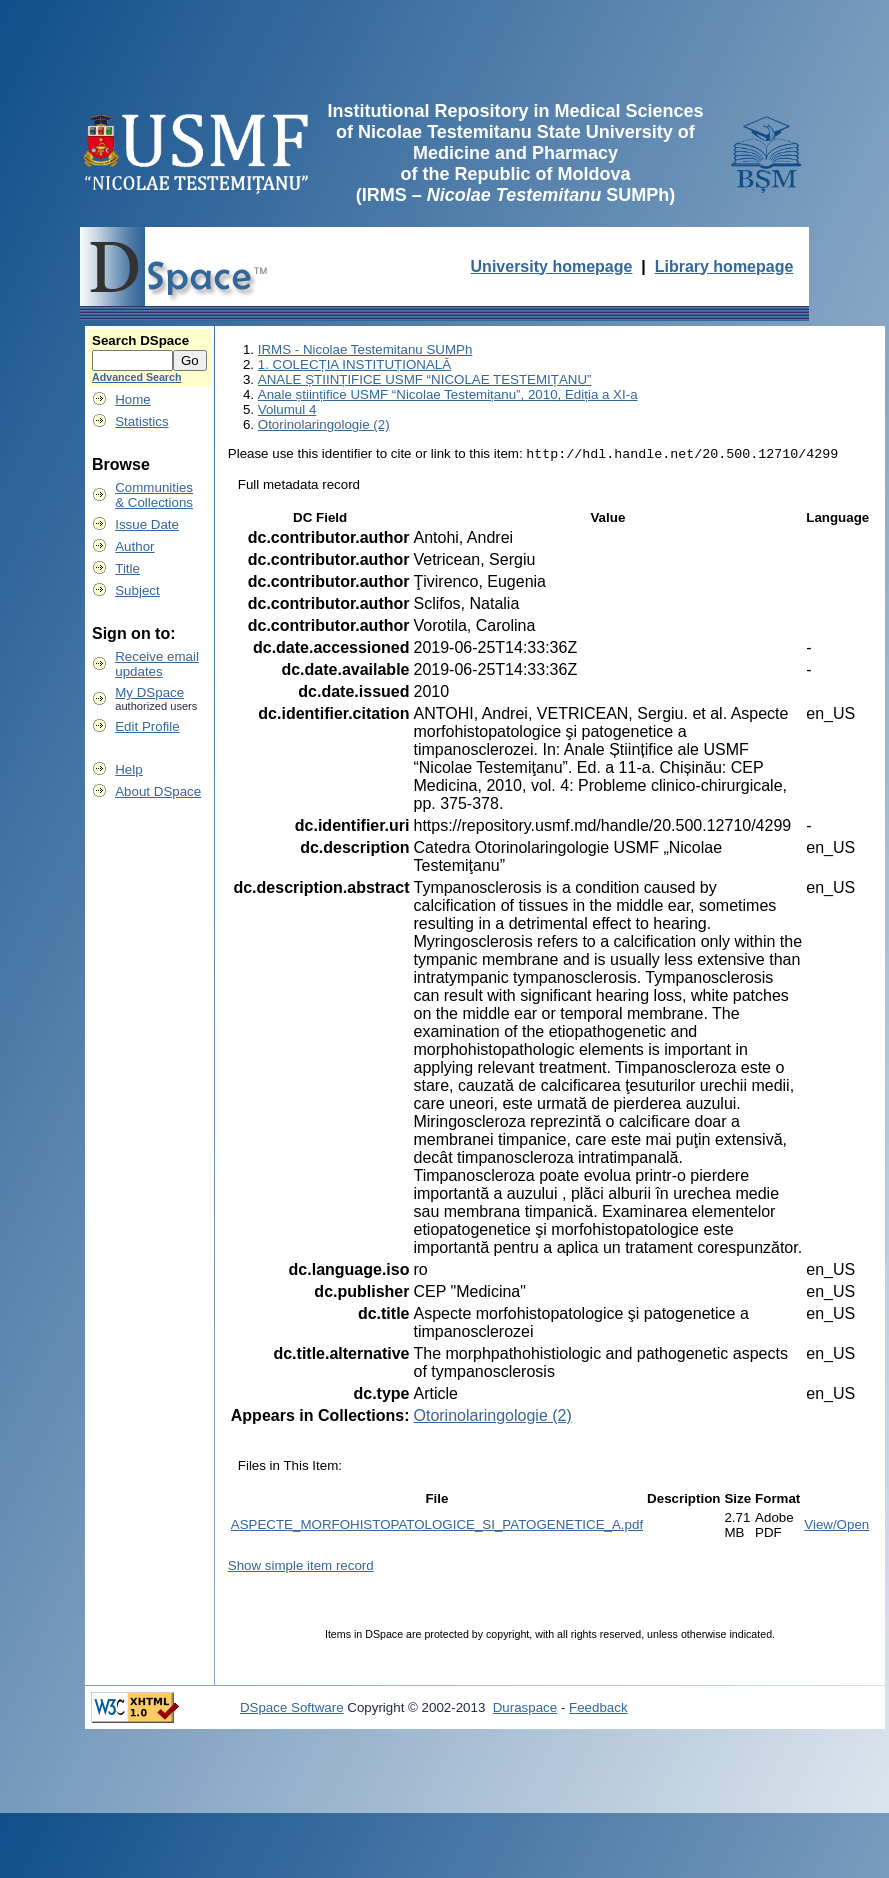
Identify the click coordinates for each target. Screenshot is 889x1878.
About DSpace (158, 791)
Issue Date (147, 524)
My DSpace (149, 692)
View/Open (836, 1526)
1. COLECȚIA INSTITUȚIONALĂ (354, 364)
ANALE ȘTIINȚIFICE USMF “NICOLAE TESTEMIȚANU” (425, 379)
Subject (137, 590)
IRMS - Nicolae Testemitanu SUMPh (365, 349)
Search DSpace (140, 340)
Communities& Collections (154, 495)
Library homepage (724, 266)
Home (133, 399)
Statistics (141, 421)
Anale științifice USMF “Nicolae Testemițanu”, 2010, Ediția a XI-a (448, 394)
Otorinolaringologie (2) (324, 424)
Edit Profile (147, 726)
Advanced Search (136, 377)
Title (127, 568)
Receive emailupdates (157, 664)
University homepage (552, 266)
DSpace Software (292, 1709)
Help (128, 769)
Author (134, 546)
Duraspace (525, 1709)
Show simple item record (301, 1567)
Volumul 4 (287, 409)
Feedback (598, 1709)
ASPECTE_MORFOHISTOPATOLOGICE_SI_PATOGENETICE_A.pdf (437, 1526)
